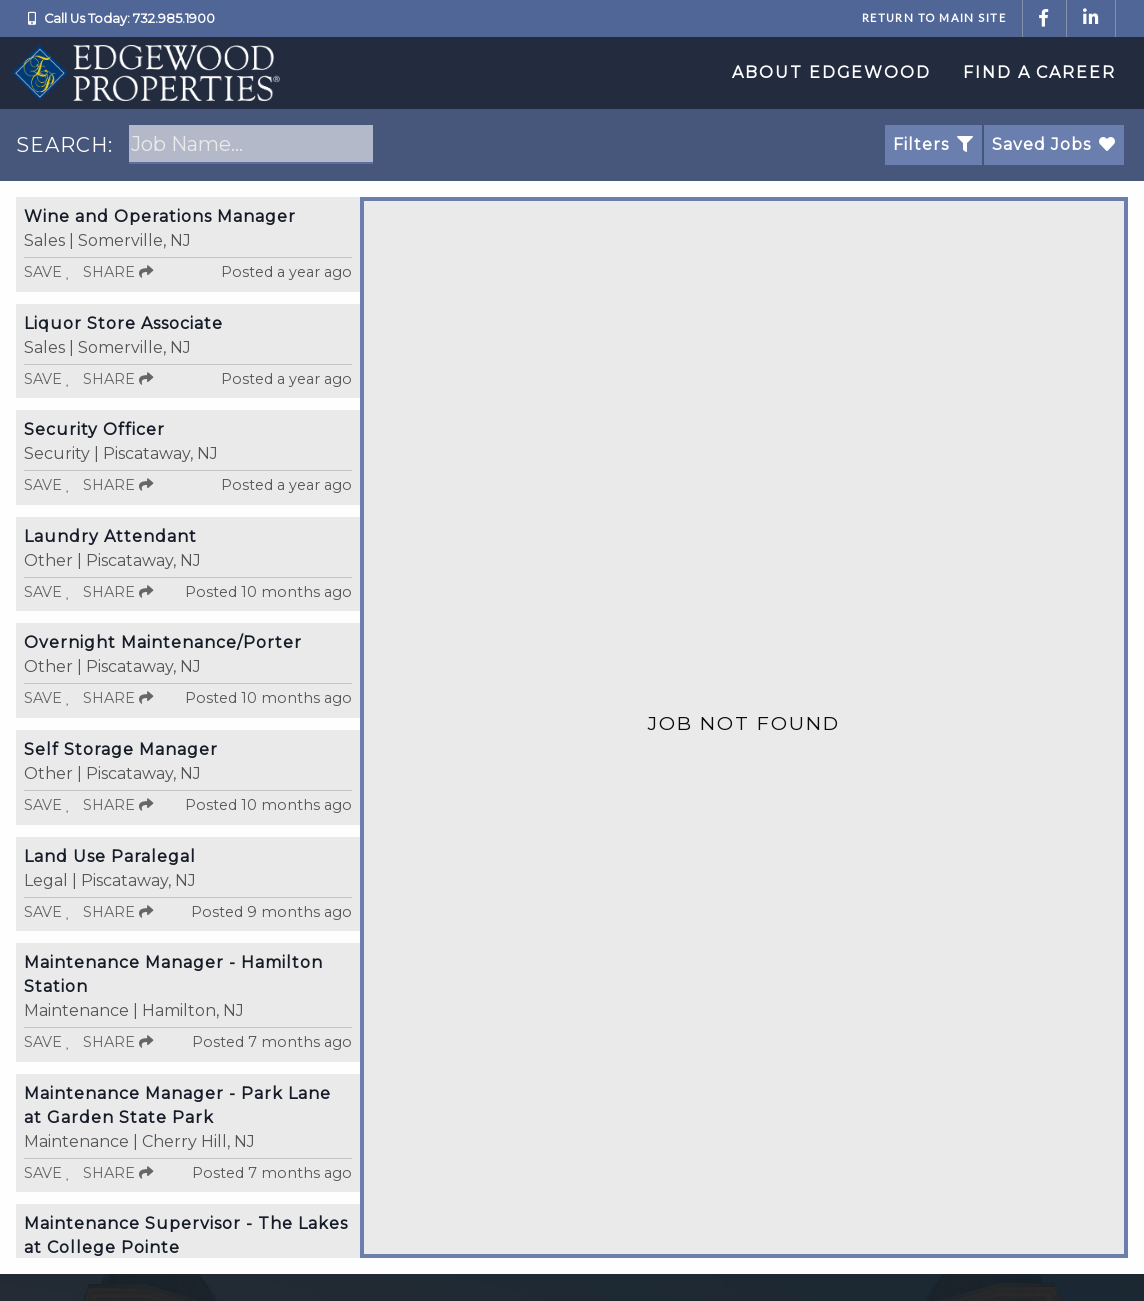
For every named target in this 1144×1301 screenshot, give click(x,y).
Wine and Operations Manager (160, 216)
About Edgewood (831, 72)
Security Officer (94, 429)
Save (47, 272)
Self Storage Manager (121, 749)
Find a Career (1039, 72)
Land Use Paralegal (110, 856)
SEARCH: (64, 145)
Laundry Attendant (110, 536)
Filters (933, 144)
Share (118, 272)
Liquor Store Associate (123, 323)
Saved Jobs (1054, 144)
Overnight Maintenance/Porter (163, 642)
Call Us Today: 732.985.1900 (129, 18)
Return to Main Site (934, 17)
